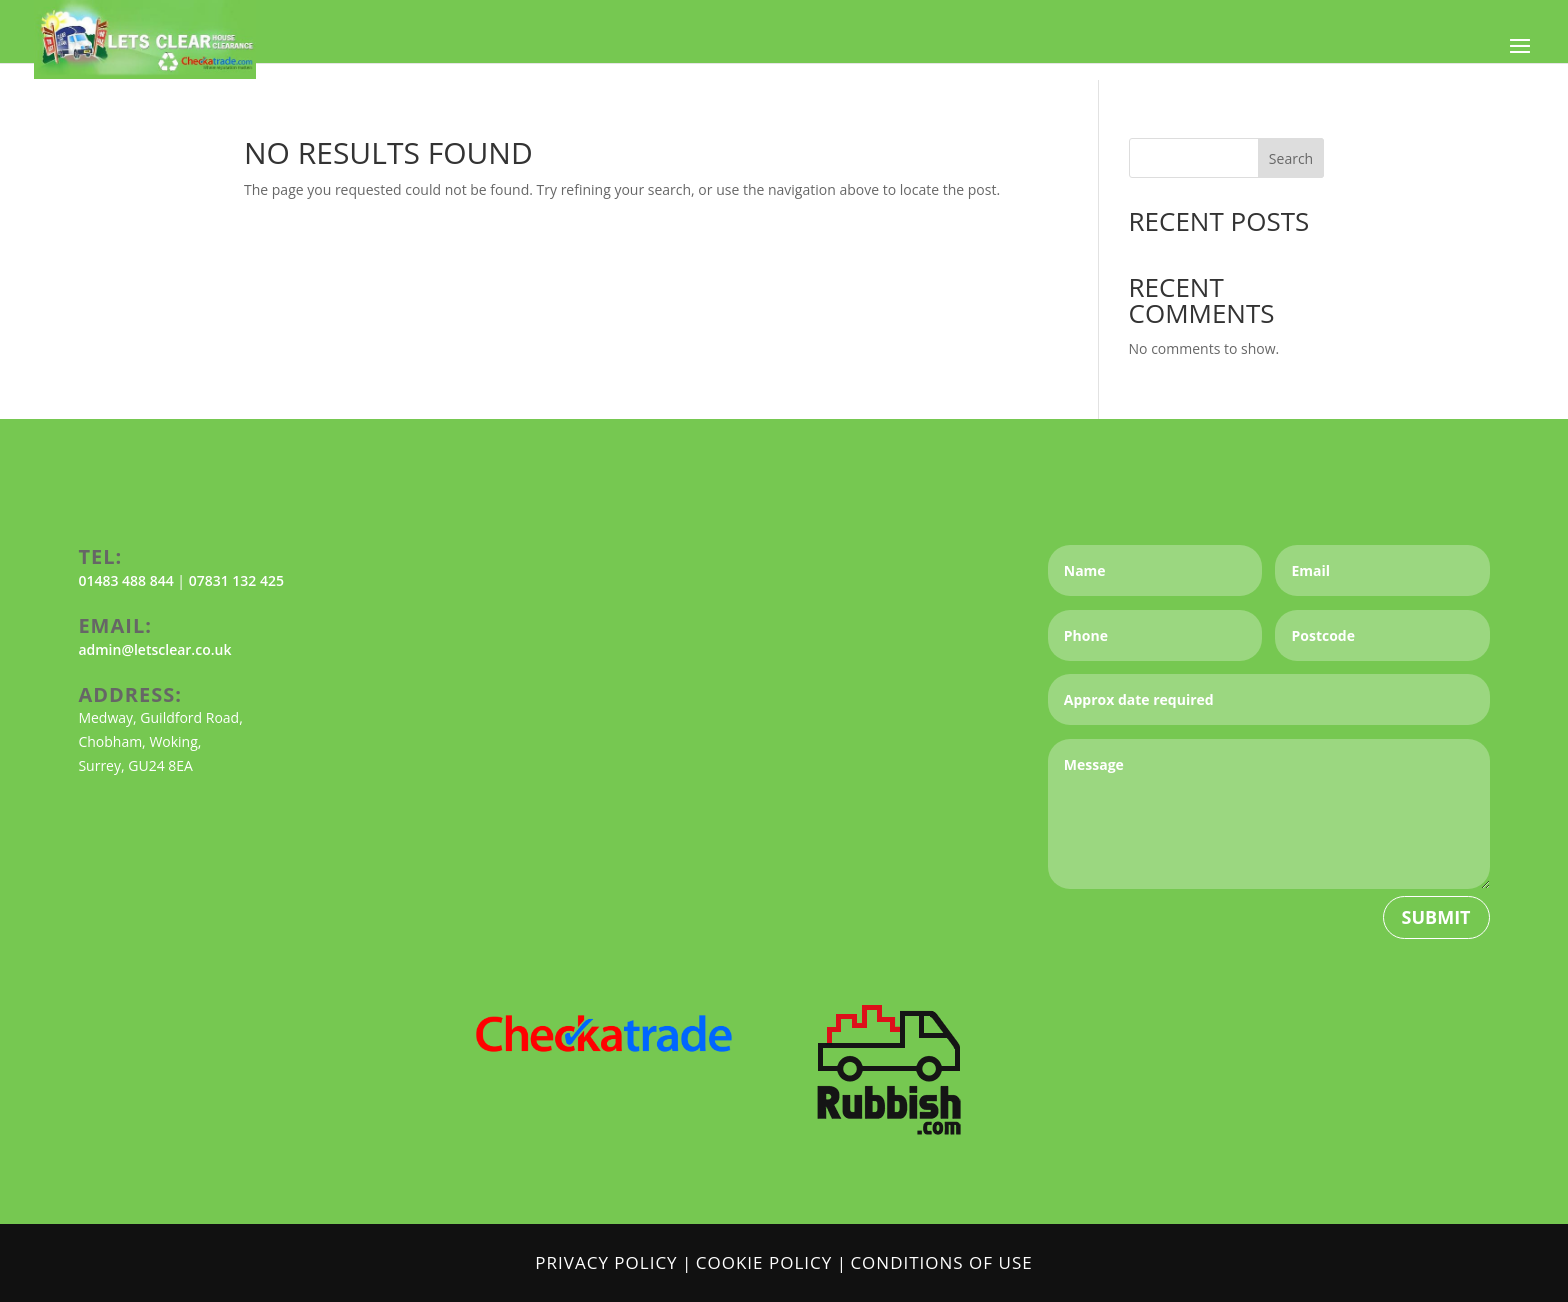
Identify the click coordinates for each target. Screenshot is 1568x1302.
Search (1291, 158)
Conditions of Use (941, 1262)
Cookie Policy (764, 1262)
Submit (1436, 917)
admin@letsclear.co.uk (154, 649)
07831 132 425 (236, 580)
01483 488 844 (125, 580)
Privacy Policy (606, 1262)
